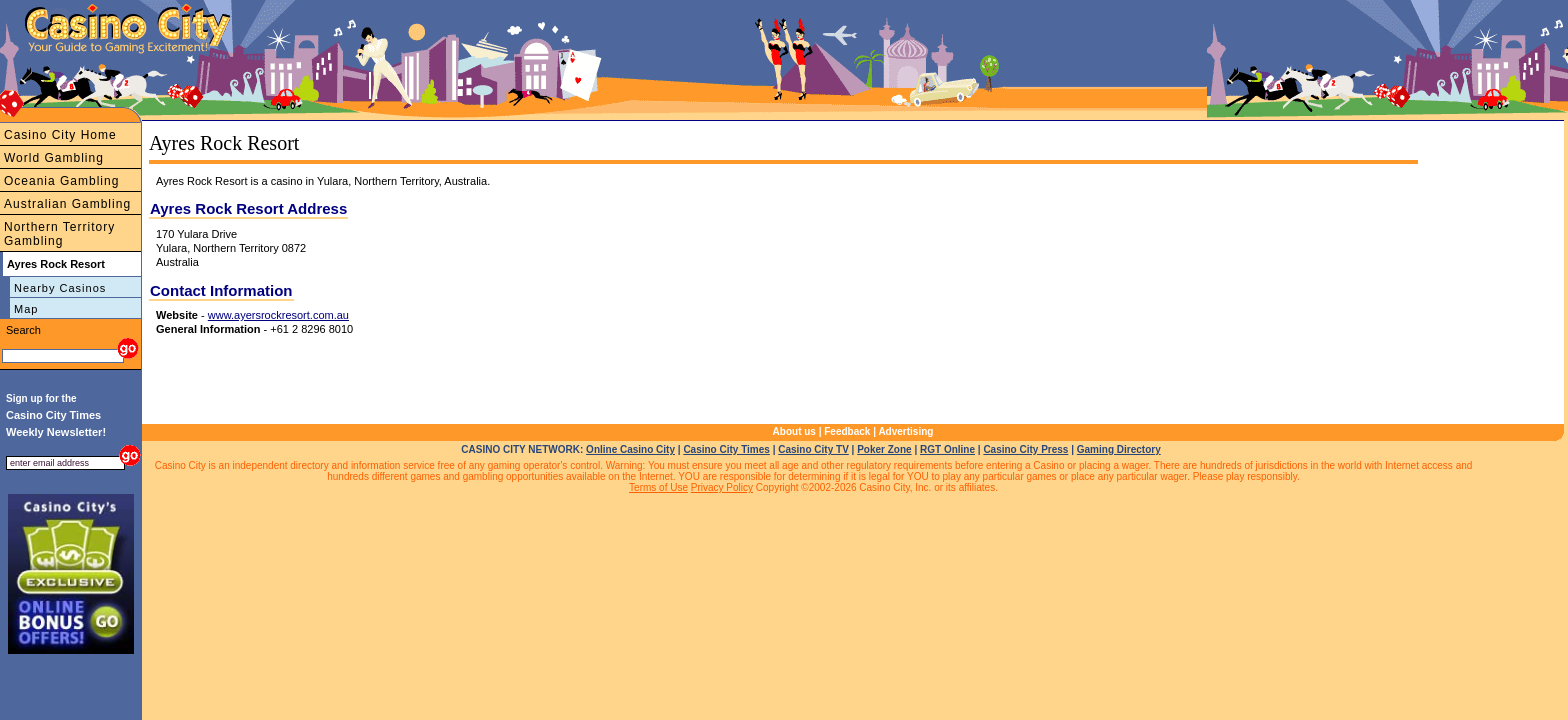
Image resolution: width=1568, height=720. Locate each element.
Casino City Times (726, 449)
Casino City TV (813, 449)
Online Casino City (630, 449)
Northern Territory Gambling (59, 234)
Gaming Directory (1119, 449)
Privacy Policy (722, 487)
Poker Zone (884, 449)
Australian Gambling (67, 204)
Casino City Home (60, 135)
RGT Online (947, 449)
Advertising (905, 431)
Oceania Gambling (61, 181)
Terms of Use (658, 487)
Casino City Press (1025, 449)
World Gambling (54, 158)
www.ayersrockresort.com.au (278, 315)
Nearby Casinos (60, 288)
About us (794, 431)
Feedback (847, 431)
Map (26, 309)
